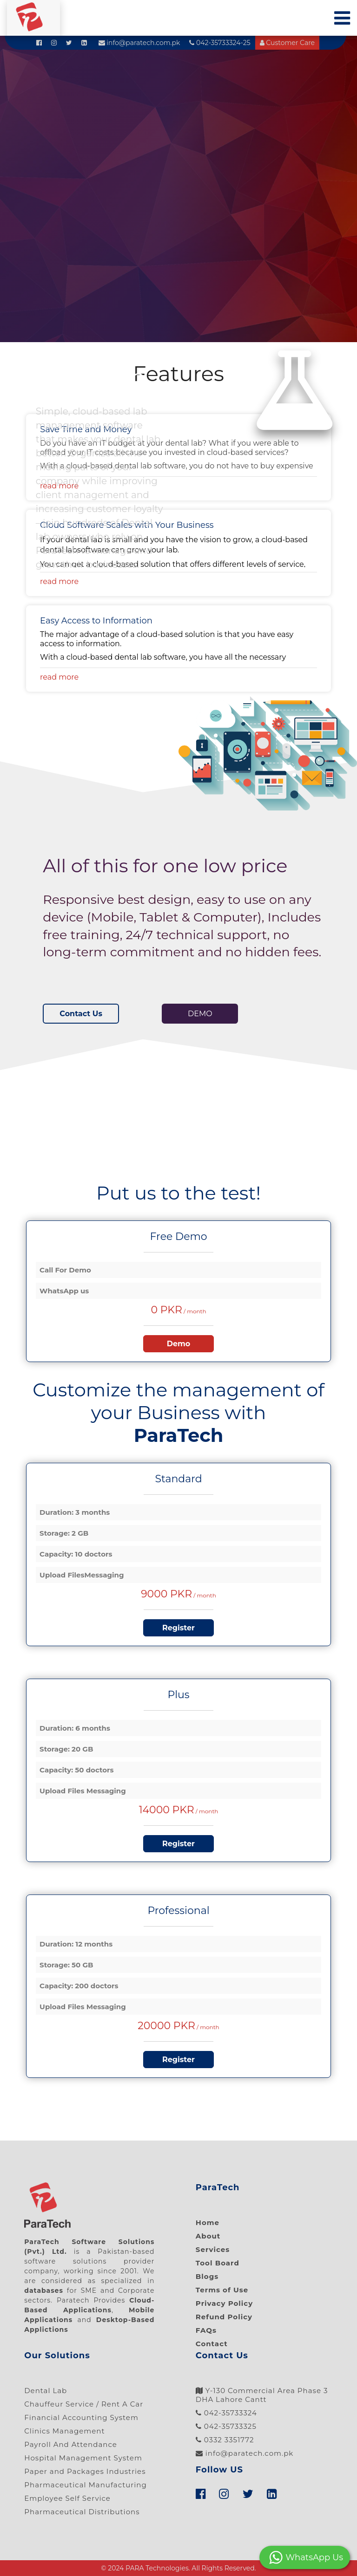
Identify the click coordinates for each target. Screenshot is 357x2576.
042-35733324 (226, 2412)
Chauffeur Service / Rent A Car (83, 2404)
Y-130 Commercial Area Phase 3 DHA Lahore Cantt (262, 2395)
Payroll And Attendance (70, 2444)
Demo (179, 1343)
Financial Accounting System (81, 2417)
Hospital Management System (83, 2457)
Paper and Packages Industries (84, 2471)
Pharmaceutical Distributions (81, 2511)
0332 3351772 (225, 2439)
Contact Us (81, 1013)
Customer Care (287, 43)
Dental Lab (45, 2390)
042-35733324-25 (219, 43)
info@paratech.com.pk (139, 43)
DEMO (200, 1013)
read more (59, 581)
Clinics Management (64, 2431)
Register (178, 1627)
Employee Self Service (67, 2498)
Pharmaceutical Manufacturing (85, 2484)
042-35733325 (226, 2426)
